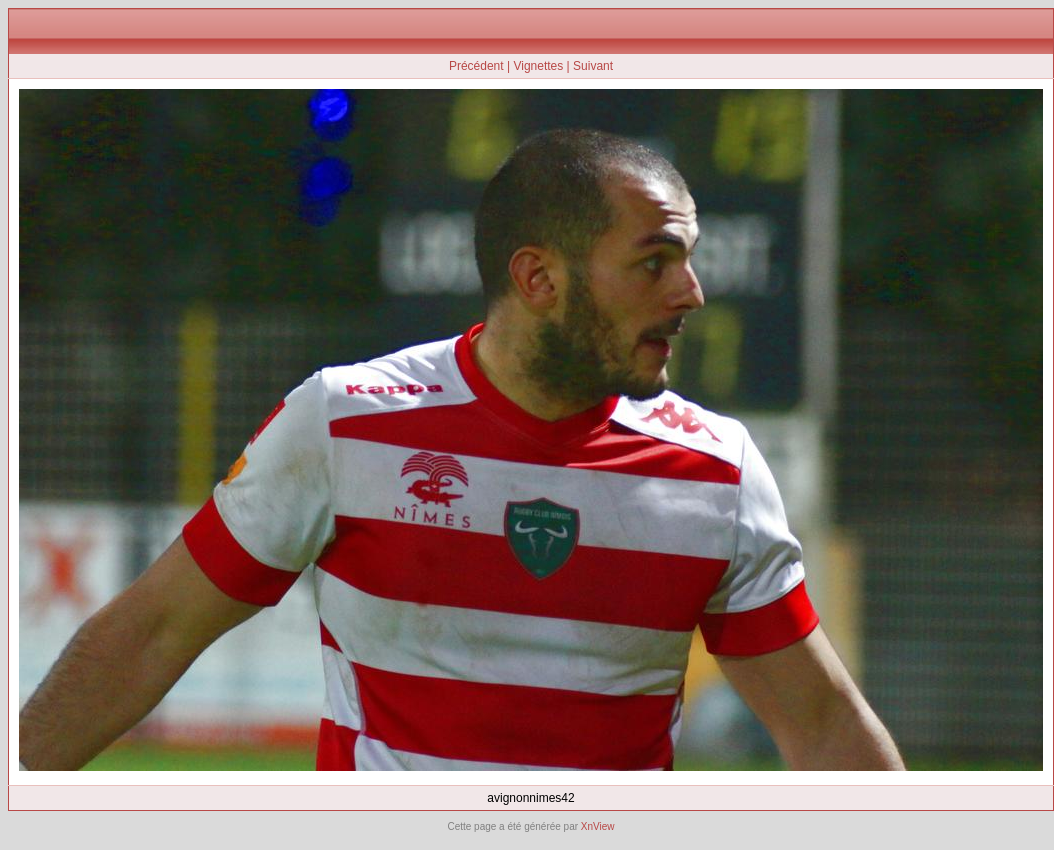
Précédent (476, 66)
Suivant (593, 66)
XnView (598, 826)
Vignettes (538, 66)
